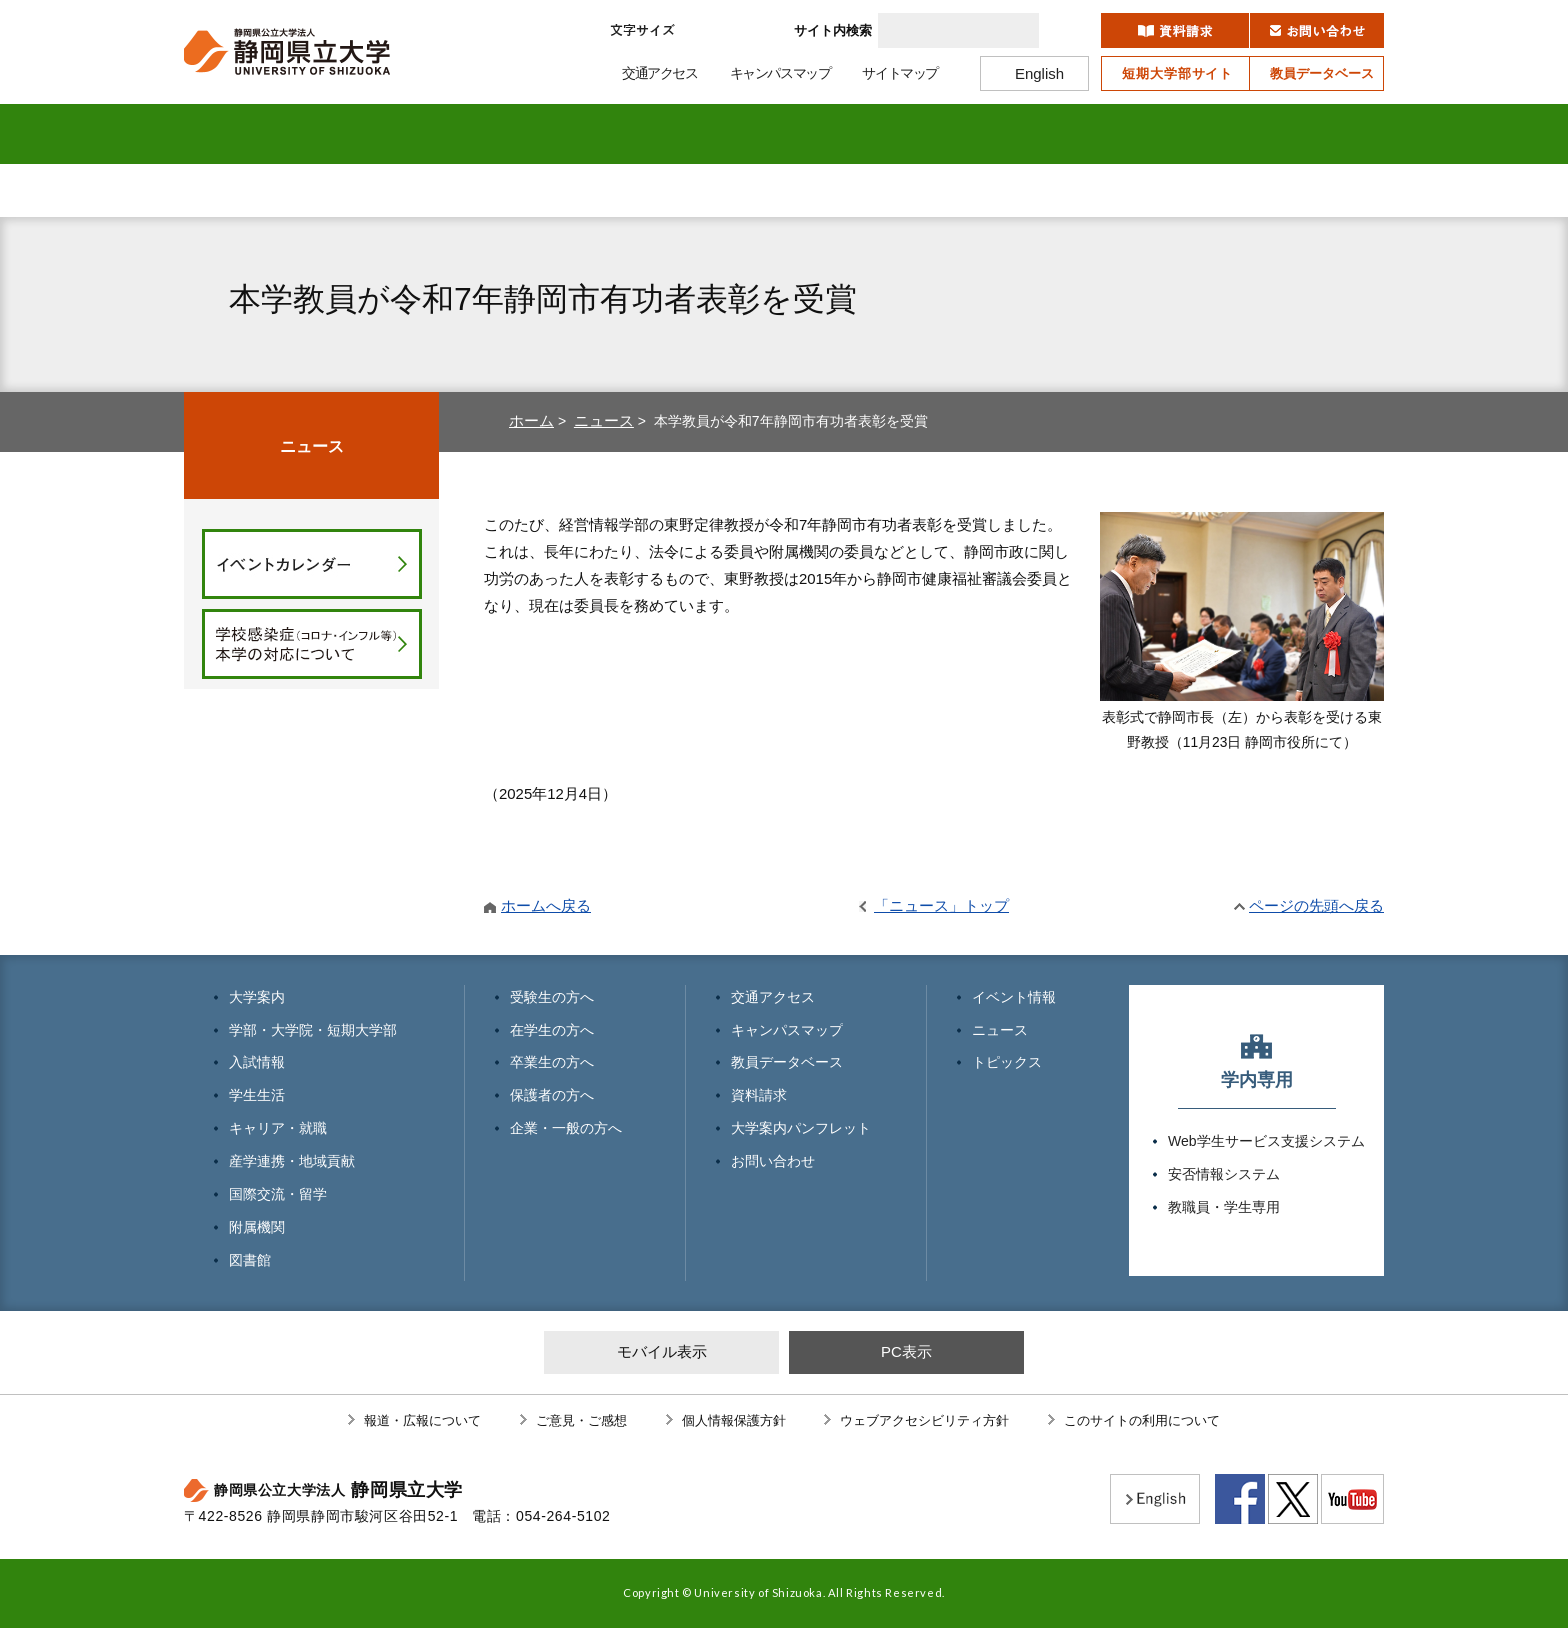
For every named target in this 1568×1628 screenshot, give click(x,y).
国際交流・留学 (1051, 134)
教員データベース (787, 1062)
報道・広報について (422, 1420)
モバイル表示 (662, 1351)
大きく (757, 30)
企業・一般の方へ (1084, 190)
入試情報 (518, 134)
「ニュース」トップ (941, 905)
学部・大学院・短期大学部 (313, 1030)
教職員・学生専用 (1224, 1207)
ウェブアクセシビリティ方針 (924, 1420)
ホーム (531, 420)
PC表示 (906, 1351)
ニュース (604, 420)
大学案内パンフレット (801, 1128)
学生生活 (651, 134)
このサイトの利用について (1142, 1420)
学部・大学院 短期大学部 (384, 134)
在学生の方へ (484, 190)
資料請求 (759, 1095)
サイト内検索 (833, 30)
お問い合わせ (773, 1161)
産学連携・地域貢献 (917, 134)
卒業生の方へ (684, 190)
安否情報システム (1224, 1174)
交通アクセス (773, 997)
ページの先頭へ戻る (1316, 905)
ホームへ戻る (546, 905)
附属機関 (1184, 134)
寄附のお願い (1265, 190)
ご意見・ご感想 (581, 1420)
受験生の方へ (284, 190)
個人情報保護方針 (734, 1420)
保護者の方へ (884, 190)
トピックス (1007, 1062)
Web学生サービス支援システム (1266, 1141)
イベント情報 (1014, 997)
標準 (706, 30)
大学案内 (251, 134)
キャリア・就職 (784, 134)
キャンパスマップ (787, 1030)
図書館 (1317, 134)
